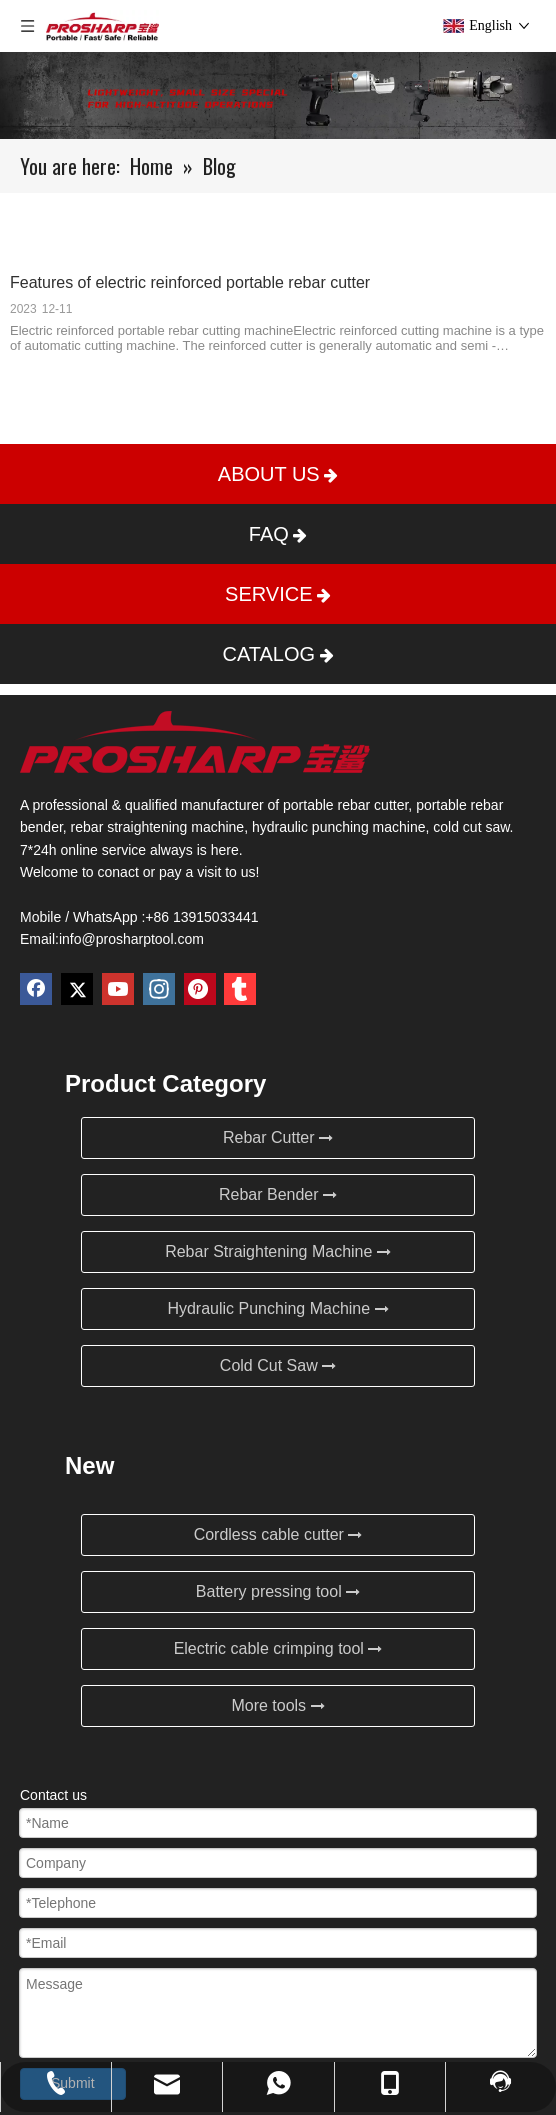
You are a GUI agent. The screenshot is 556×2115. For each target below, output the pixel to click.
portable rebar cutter (345, 805)
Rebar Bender (278, 1194)
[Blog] (278, 95)
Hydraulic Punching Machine (277, 1308)
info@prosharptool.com (131, 939)
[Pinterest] (200, 989)
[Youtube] (118, 989)
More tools (277, 1705)
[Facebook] (36, 989)
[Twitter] (77, 989)
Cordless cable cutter (278, 1534)
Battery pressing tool (278, 1591)
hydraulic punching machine (339, 827)
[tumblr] (240, 989)
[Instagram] (159, 989)
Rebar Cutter (278, 1137)
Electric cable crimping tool (278, 1648)
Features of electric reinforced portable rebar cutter (190, 282)
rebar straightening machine (158, 827)
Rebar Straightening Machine (278, 1251)
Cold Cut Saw (278, 1365)
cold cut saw (471, 827)
